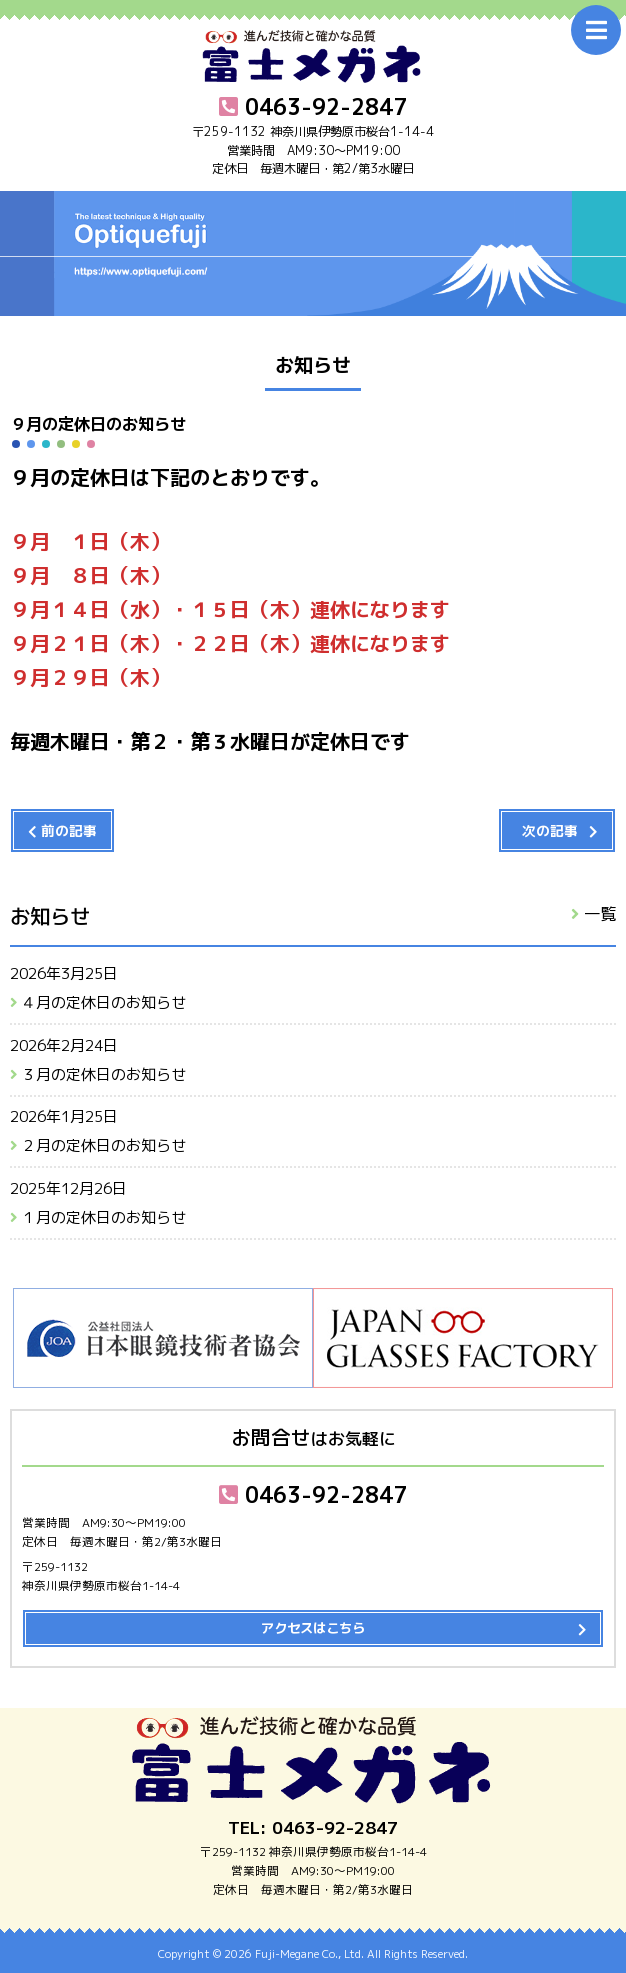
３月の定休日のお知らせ (103, 1074)
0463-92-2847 (313, 1495)
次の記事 (550, 830)
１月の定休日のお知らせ (103, 1217)
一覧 (600, 913)
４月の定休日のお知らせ (103, 1002)
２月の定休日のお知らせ (103, 1145)
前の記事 (69, 830)
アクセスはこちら (313, 1628)
